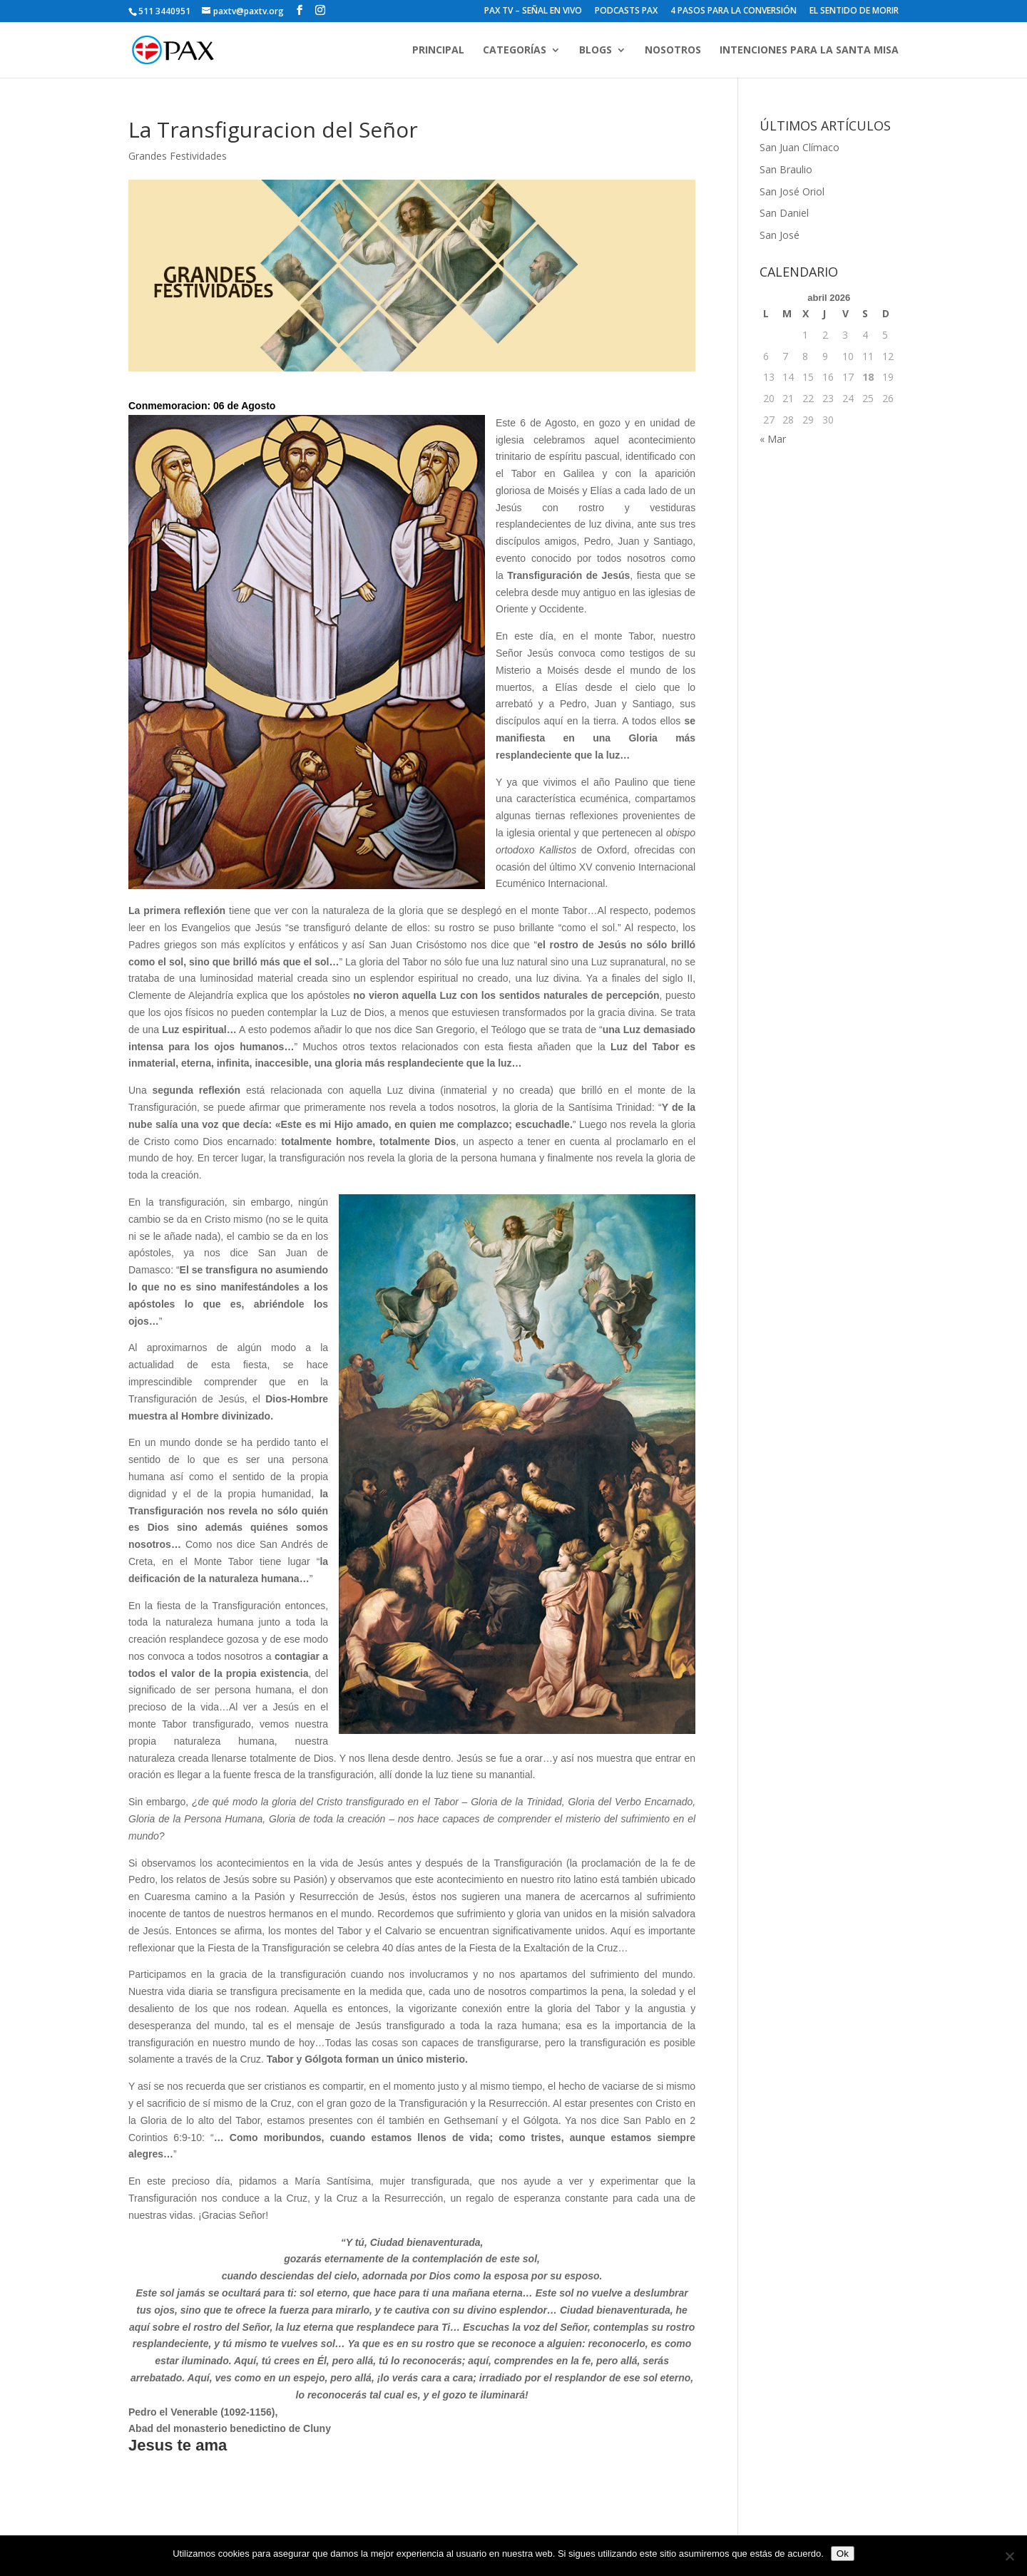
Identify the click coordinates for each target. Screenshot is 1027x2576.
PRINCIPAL (438, 50)
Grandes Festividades (177, 156)
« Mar (773, 439)
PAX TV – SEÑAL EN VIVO (533, 11)
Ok (843, 2553)
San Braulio (786, 169)
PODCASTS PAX (626, 11)
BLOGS (595, 50)
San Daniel (784, 213)
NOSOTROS (673, 50)
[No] (1009, 2556)
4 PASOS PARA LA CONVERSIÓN (733, 11)
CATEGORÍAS (514, 50)
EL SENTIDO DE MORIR (854, 11)
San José (779, 235)
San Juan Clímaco (799, 147)
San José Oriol (792, 191)
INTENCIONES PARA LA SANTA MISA (809, 50)
